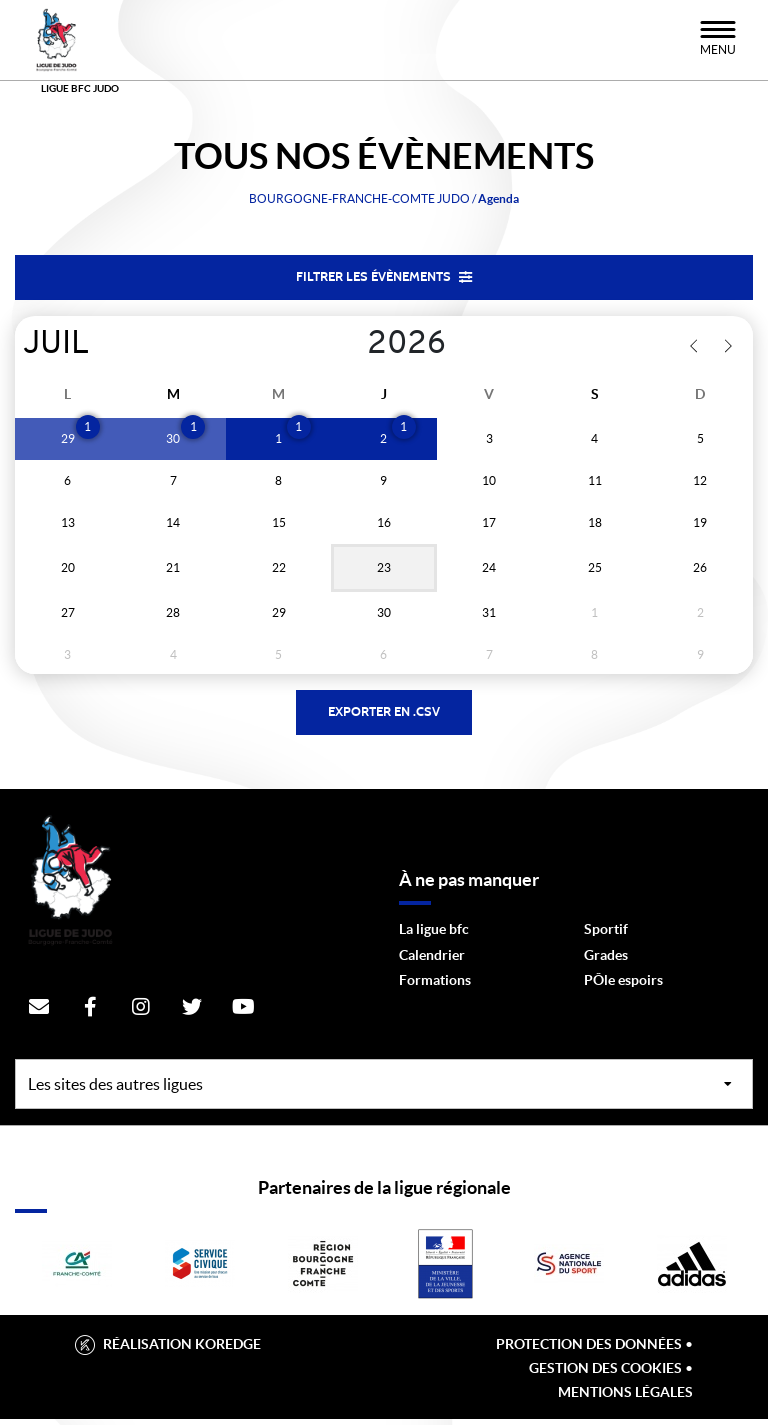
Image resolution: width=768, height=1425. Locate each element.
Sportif (606, 935)
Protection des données (589, 1350)
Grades (606, 960)
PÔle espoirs (623, 986)
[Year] (351, 347)
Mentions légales (625, 1398)
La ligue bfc (434, 935)
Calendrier (432, 960)
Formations (435, 986)
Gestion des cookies (605, 1374)
